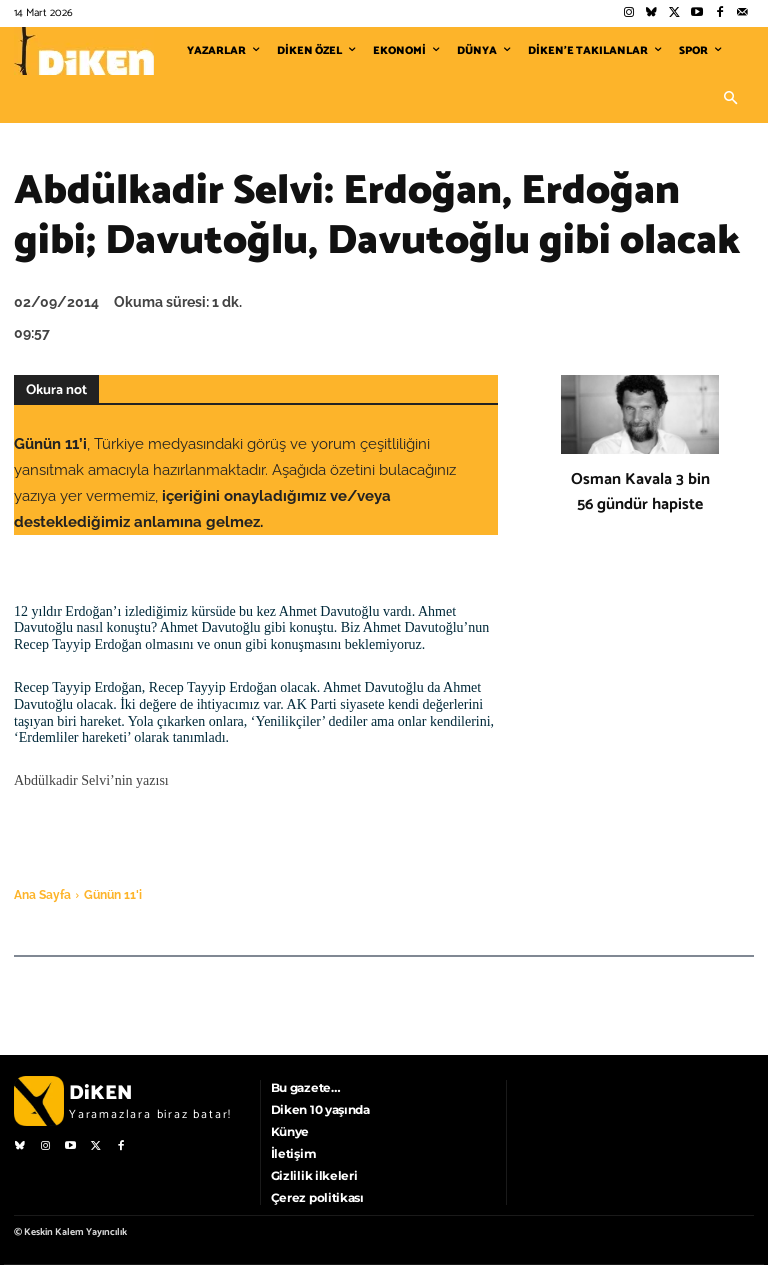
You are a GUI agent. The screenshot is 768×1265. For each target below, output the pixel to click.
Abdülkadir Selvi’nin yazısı (91, 780)
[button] (730, 99)
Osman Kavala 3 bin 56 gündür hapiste (640, 492)
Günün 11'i (113, 895)
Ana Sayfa (42, 895)
